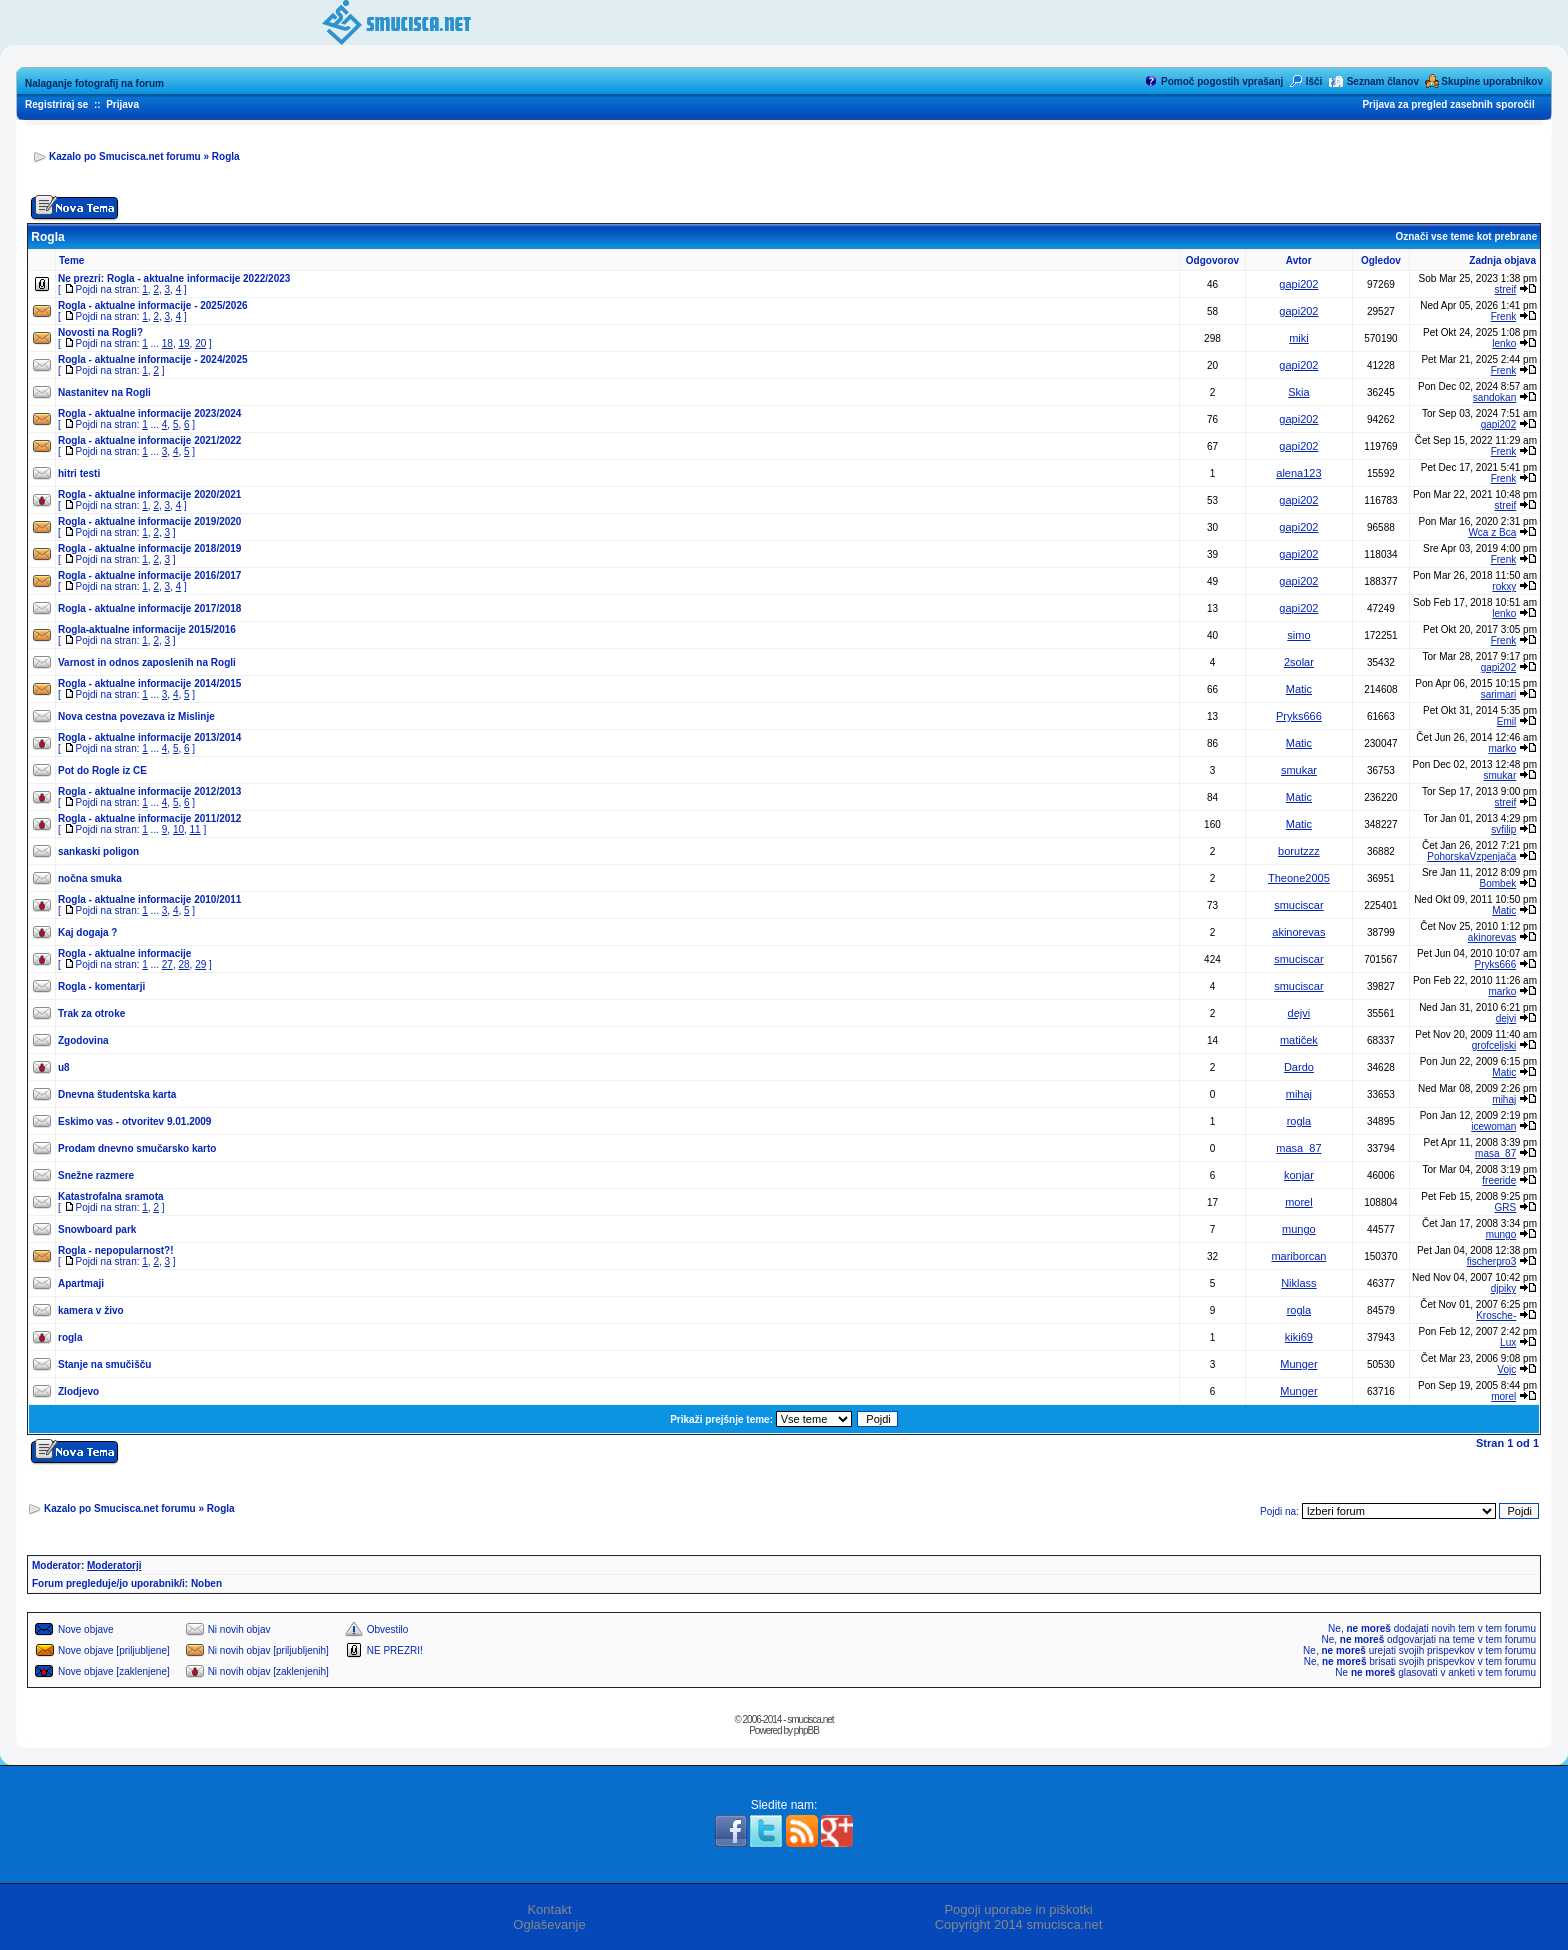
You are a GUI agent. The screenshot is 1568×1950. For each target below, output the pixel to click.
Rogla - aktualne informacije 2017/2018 (149, 608)
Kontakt (549, 1909)
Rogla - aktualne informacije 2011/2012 (149, 818)
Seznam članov (1383, 81)
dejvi (1299, 1013)
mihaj (1299, 1094)
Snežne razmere (96, 1175)
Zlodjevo (78, 1391)
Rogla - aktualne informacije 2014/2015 (149, 683)
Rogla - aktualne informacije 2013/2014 (149, 737)
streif (1506, 289)
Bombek (1498, 883)
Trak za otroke (91, 1013)
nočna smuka (90, 878)
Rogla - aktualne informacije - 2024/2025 (153, 359)
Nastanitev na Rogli (104, 392)
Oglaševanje (549, 1924)
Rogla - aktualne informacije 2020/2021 (149, 494)
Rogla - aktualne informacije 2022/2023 (198, 278)
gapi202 (1298, 284)
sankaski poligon (98, 851)
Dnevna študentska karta (117, 1094)
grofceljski (1494, 1045)
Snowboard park (97, 1229)
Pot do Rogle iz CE (102, 770)
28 (183, 964)
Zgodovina (83, 1040)
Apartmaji (81, 1283)
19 (183, 343)
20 (200, 343)
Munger (1298, 1364)
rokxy (1504, 586)
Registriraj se (56, 104)
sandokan (1494, 397)
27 (167, 964)
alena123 (1298, 473)
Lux (1508, 1342)
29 (200, 964)
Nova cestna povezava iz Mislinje (136, 716)
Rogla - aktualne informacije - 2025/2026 (153, 305)
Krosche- (1496, 1315)
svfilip (1503, 829)
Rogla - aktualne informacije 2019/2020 (149, 521)
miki (1299, 338)
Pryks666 (1299, 716)
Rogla (226, 156)
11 (195, 829)
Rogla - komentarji (101, 986)
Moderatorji (114, 1565)
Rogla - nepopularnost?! (116, 1250)
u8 (64, 1067)
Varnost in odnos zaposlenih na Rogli (147, 662)
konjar (1299, 1175)
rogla (1299, 1121)
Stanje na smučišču (104, 1364)
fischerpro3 (1491, 1261)
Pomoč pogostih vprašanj (1222, 81)
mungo (1299, 1229)
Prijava (122, 104)
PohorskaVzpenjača (1471, 856)
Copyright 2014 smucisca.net (1019, 1924)
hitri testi (79, 473)
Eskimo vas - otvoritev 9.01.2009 (134, 1121)
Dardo (1299, 1067)
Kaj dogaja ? (87, 932)
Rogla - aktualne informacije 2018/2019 (149, 548)
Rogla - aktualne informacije (124, 953)
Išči (1314, 81)
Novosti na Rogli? (100, 332)
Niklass (1298, 1283)
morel (1299, 1202)
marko (1502, 748)
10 (178, 829)
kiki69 (1299, 1337)
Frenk (1504, 316)
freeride (1499, 1180)
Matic (1299, 689)
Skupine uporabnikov (1492, 81)
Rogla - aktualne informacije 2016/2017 (149, 575)
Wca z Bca (1492, 532)
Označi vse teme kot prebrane (1466, 236)
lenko (1504, 343)
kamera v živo (91, 1310)
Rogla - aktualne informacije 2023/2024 (149, 413)
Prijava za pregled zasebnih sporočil (1448, 104)
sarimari (1499, 694)
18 (167, 343)
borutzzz (1299, 851)
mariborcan (1298, 1256)
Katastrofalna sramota (111, 1196)
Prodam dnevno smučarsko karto (137, 1148)
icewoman (1493, 1126)
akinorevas (1298, 932)
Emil (1506, 721)
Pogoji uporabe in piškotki (1018, 1909)
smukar (1299, 770)
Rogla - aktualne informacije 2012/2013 (149, 791)
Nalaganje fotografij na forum (94, 83)
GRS (1506, 1207)
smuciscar (1299, 905)
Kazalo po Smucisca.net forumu (125, 156)
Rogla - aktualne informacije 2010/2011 (149, 899)
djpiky (1504, 1288)
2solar (1299, 662)
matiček (1299, 1040)
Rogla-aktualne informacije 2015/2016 (147, 629)
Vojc (1506, 1369)
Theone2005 (1299, 878)
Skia (1298, 392)
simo (1298, 635)
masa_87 (1298, 1148)
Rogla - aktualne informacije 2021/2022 (149, 440)
